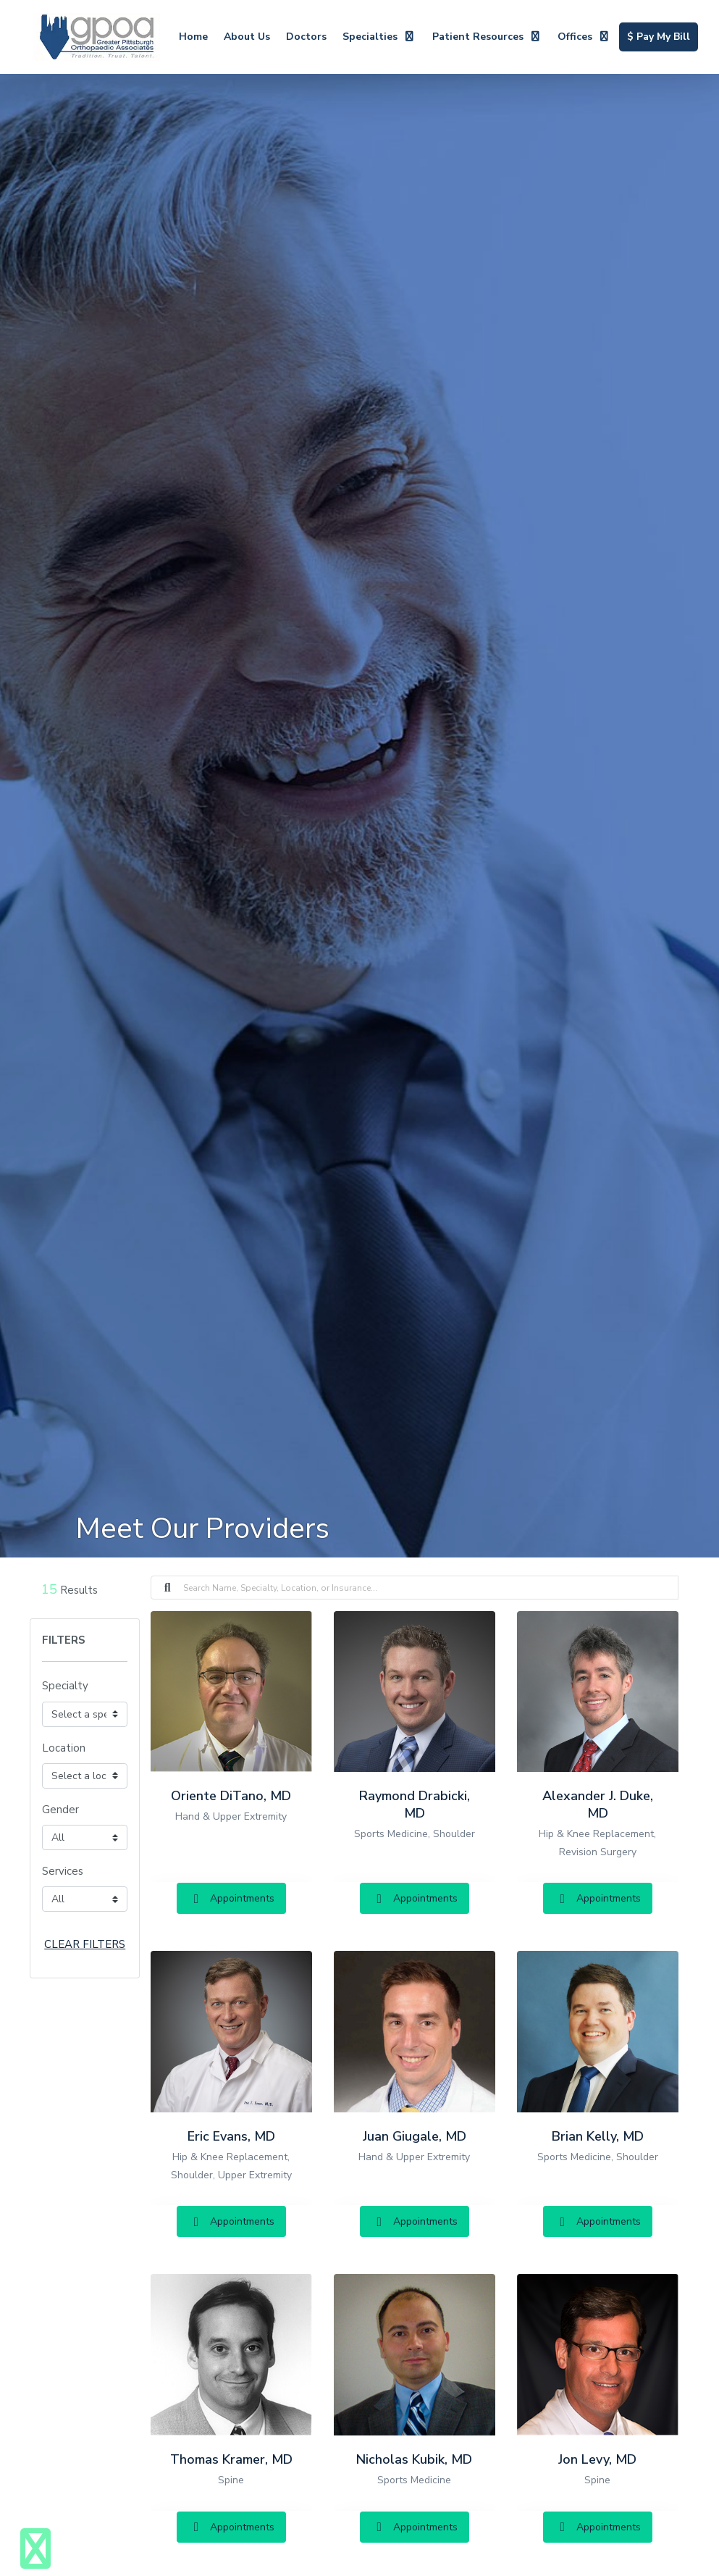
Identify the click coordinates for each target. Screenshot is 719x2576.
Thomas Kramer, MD (231, 2459)
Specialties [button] (379, 36)
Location (63, 1748)
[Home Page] (96, 36)
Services (62, 1871)
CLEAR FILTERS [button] (84, 1944)
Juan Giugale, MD (414, 2136)
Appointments (231, 1898)
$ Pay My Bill (662, 35)
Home (193, 36)
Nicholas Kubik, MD (414, 2459)
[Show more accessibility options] (35, 2548)
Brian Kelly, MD (598, 2136)
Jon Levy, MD (597, 2459)
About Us (247, 36)
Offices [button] (584, 36)
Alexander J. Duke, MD (597, 1804)
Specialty (65, 1685)
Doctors (306, 36)
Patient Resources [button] (487, 36)
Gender (60, 1809)
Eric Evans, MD (231, 2136)
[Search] (430, 1587)
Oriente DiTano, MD (231, 1796)
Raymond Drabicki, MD (414, 1804)
